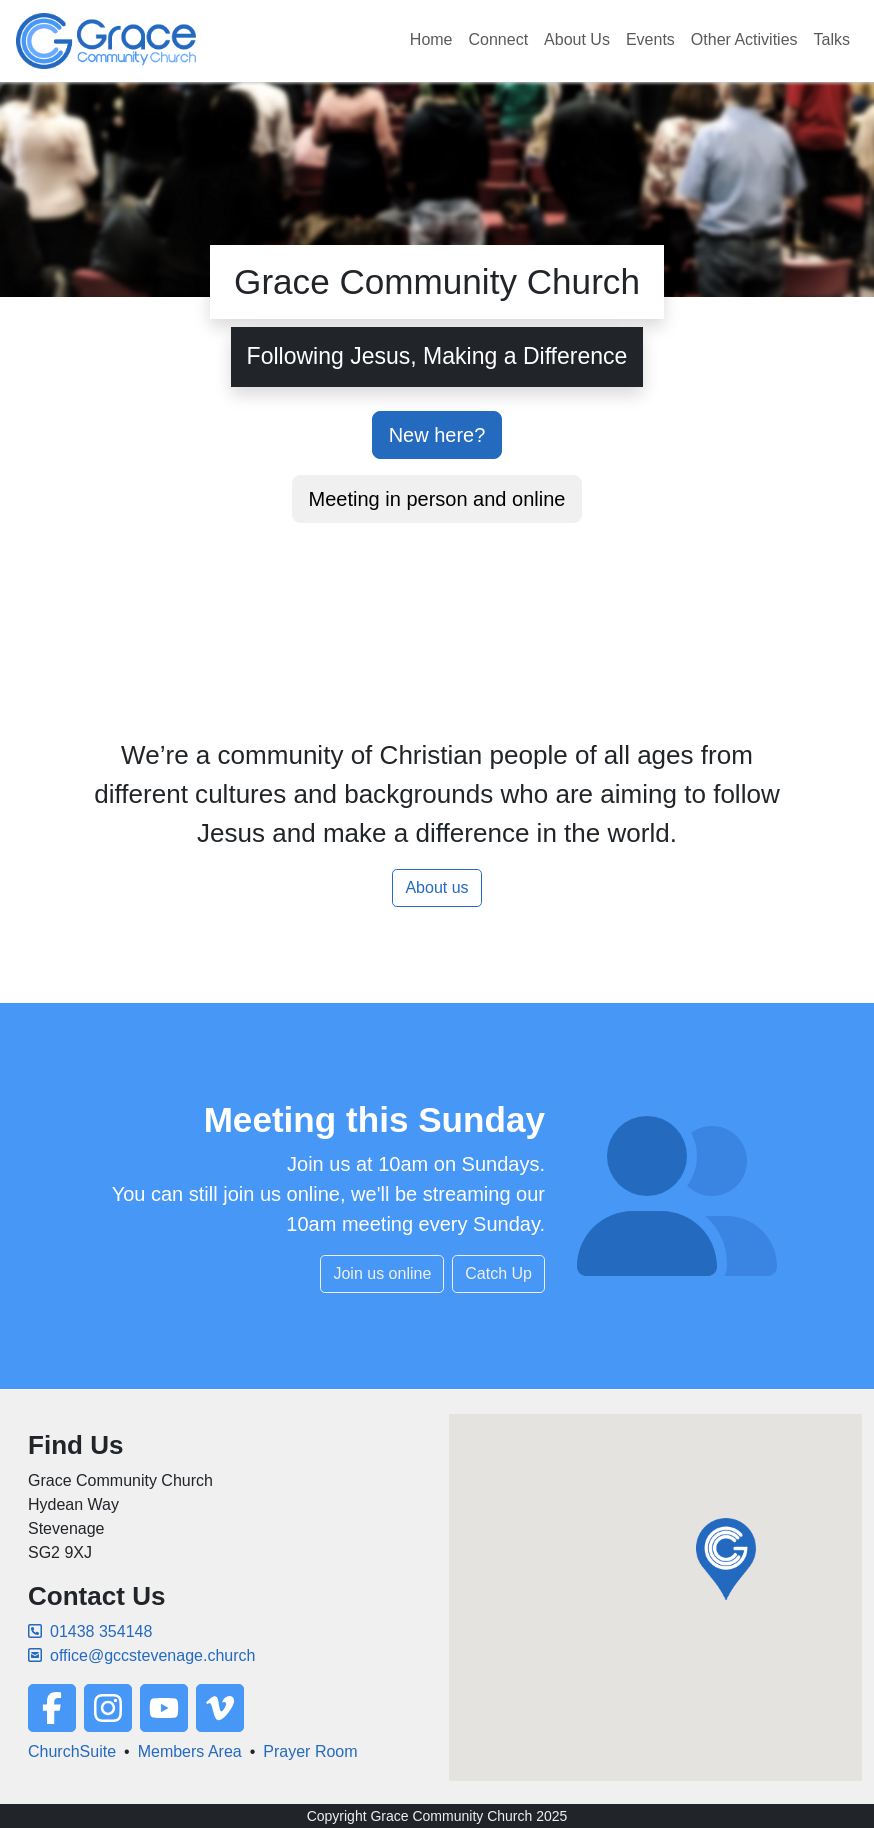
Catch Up (498, 1273)
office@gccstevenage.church (141, 1655)
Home (431, 39)
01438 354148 (90, 1631)
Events (650, 39)
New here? (437, 435)
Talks (832, 39)
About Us (577, 39)
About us (436, 887)
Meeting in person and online (437, 499)
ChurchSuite (72, 1751)
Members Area (190, 1751)
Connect (499, 39)
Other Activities (744, 39)
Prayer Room (310, 1751)
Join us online (382, 1273)
